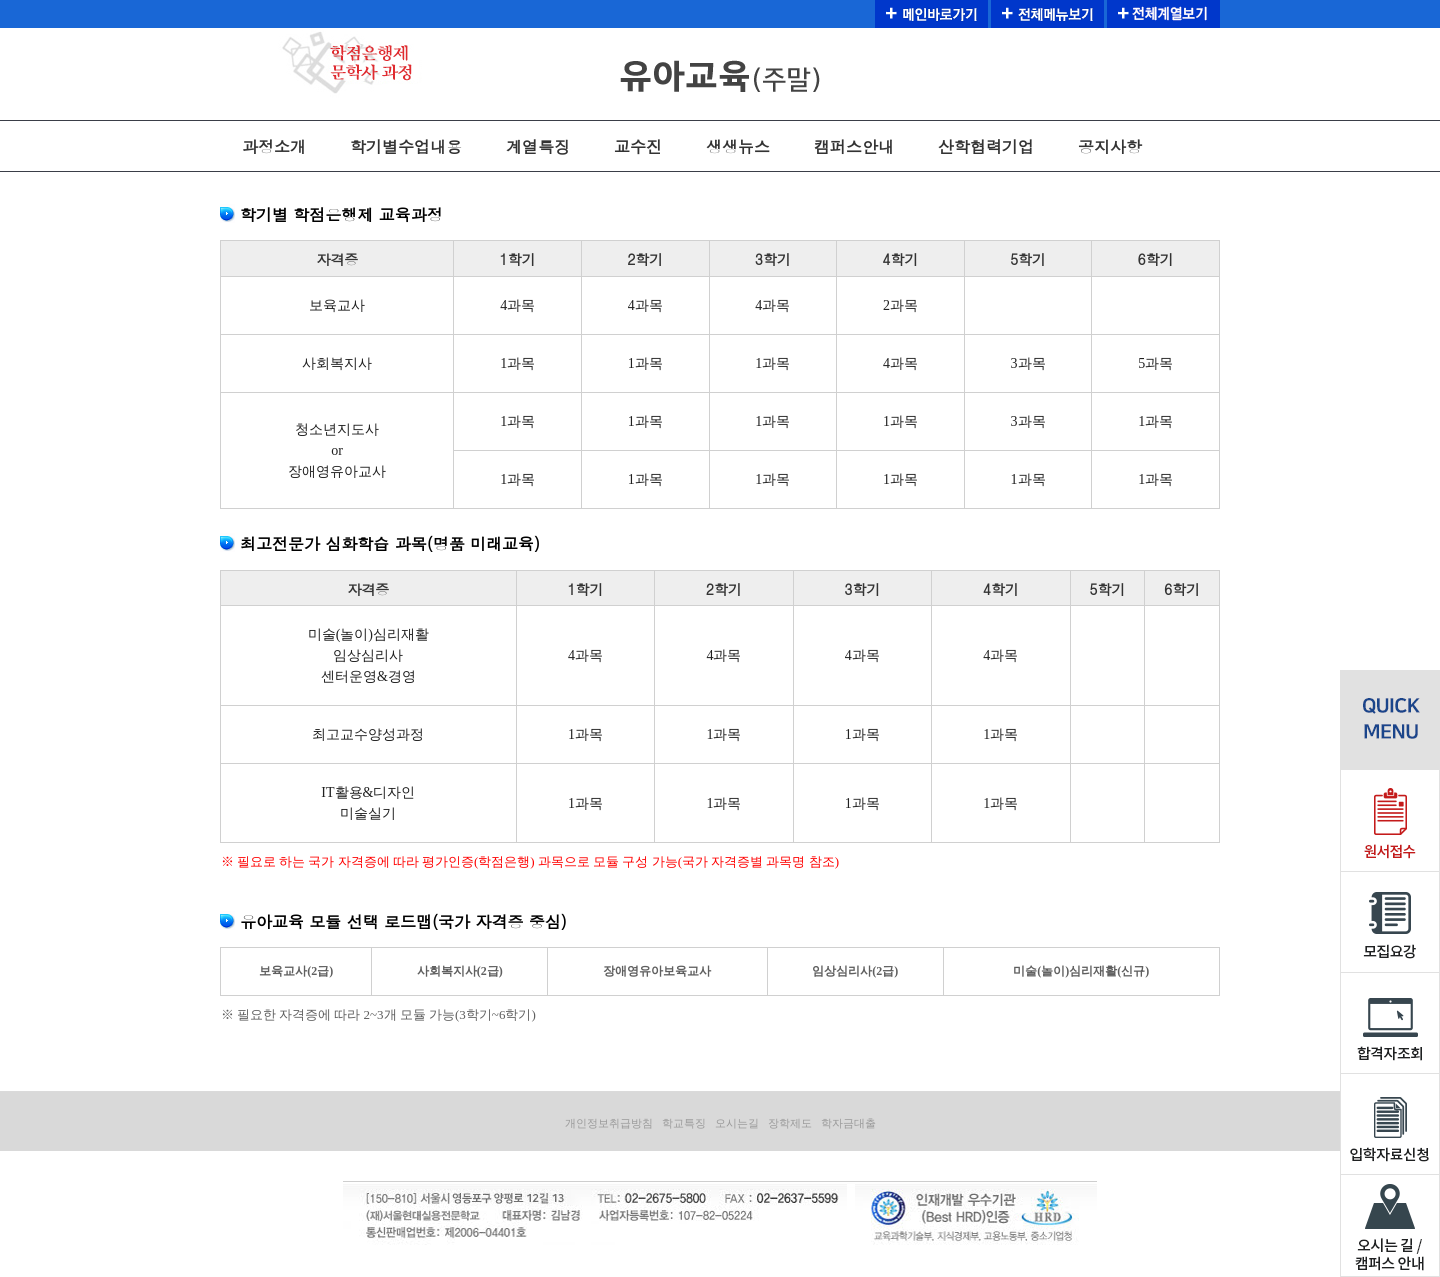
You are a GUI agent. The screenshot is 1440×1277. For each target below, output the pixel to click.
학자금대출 (848, 1123)
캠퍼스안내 (854, 146)
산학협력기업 (986, 146)
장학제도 (790, 1123)
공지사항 (1110, 146)
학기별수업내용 (406, 146)
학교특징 (684, 1123)
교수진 (638, 146)
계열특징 (538, 146)
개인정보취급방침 (609, 1123)
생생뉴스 (738, 146)
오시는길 (737, 1123)
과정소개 (274, 146)
